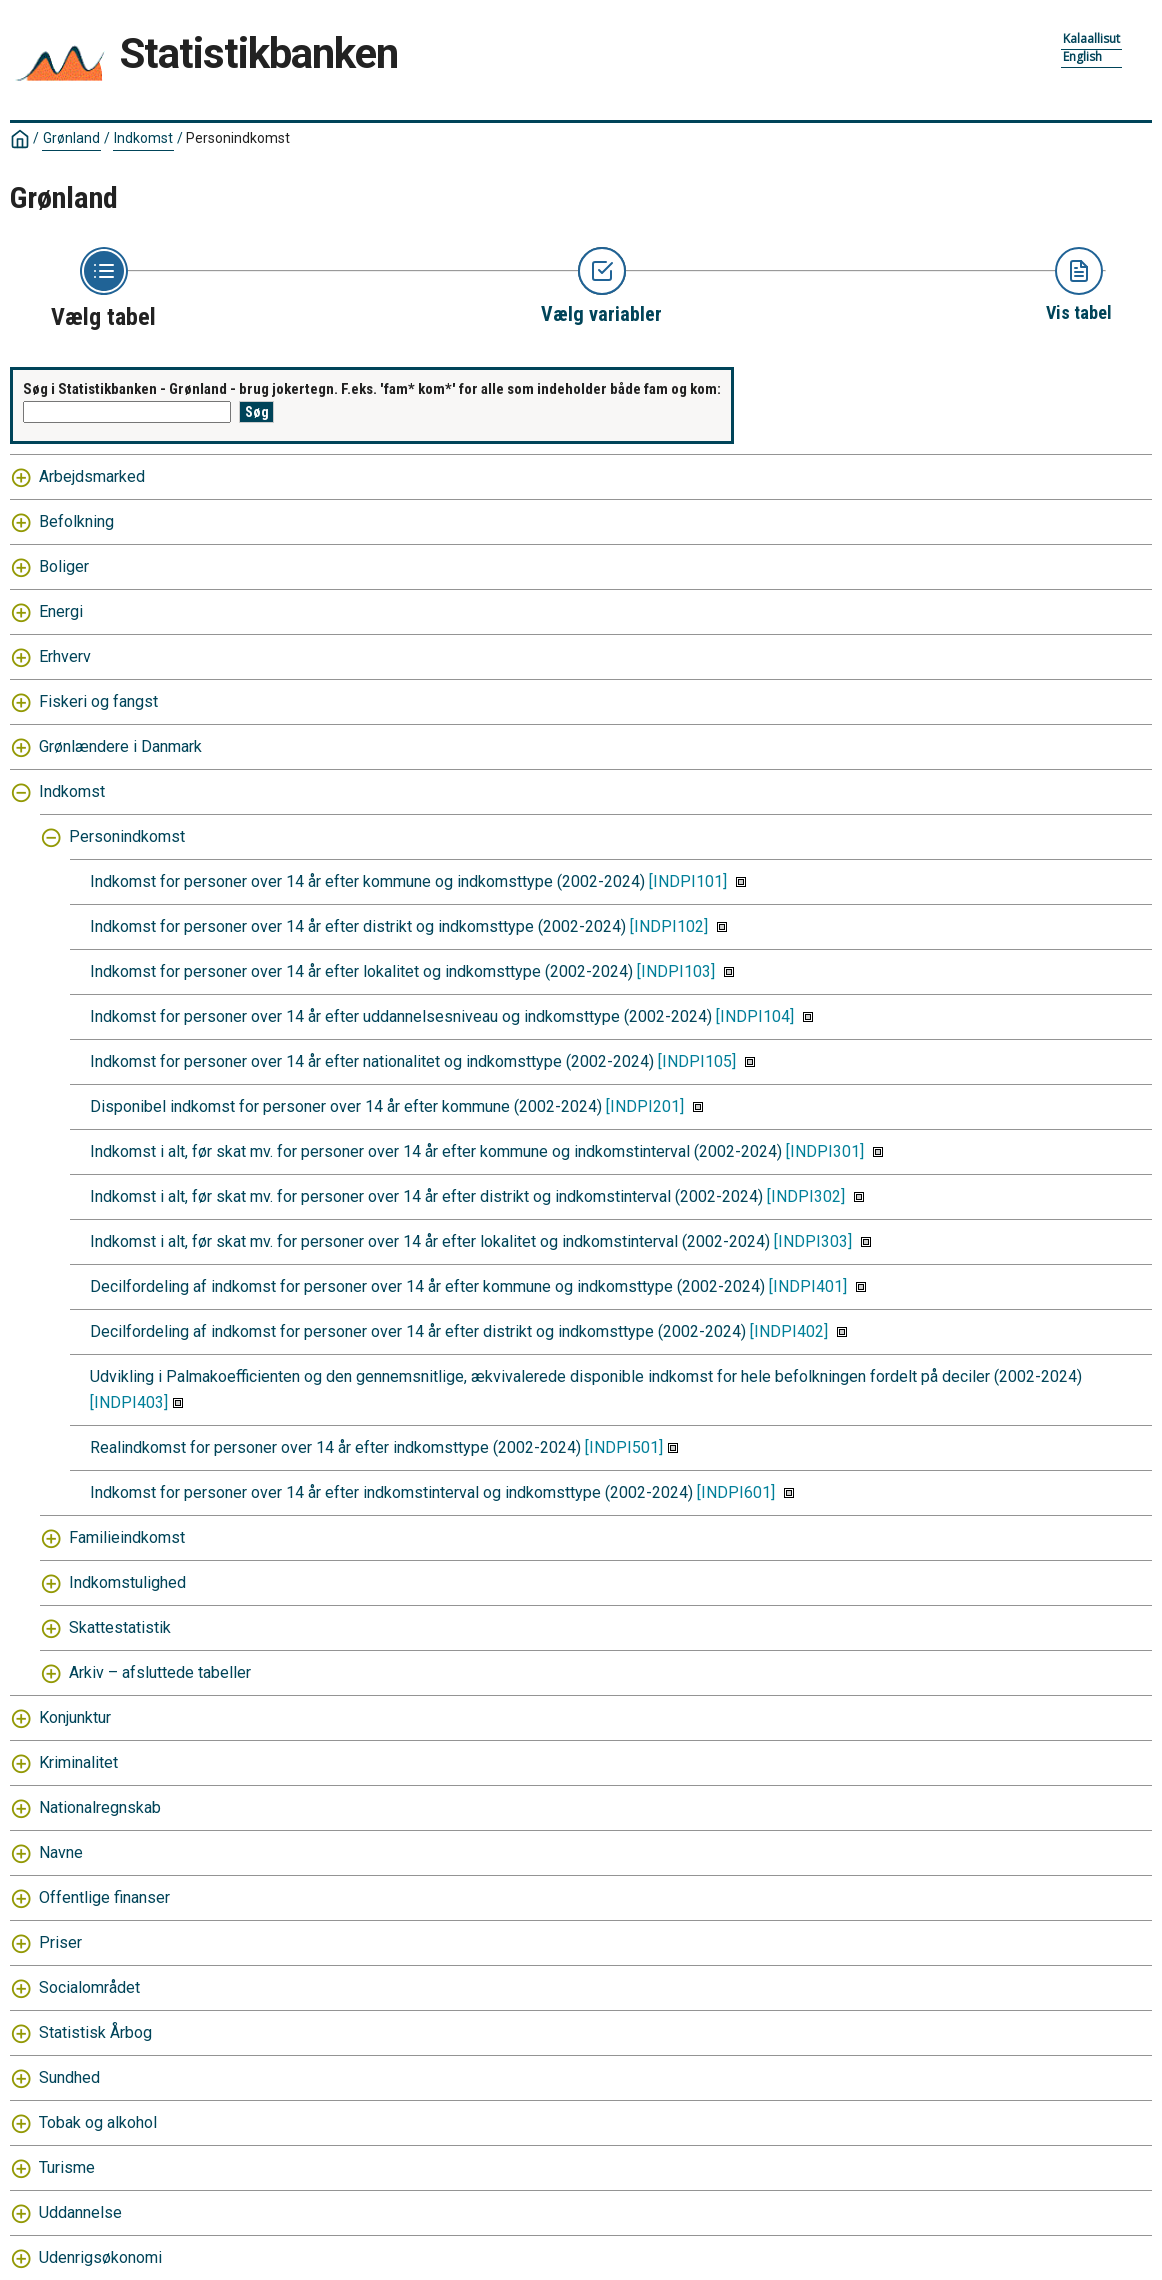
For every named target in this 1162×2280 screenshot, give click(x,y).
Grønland (71, 138)
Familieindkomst (127, 1537)
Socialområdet (89, 1987)
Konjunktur (75, 1717)
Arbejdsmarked (92, 476)
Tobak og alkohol (98, 2122)
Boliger (64, 566)
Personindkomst (238, 138)
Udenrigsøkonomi (100, 2257)
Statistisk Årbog (95, 2032)
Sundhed (69, 2077)
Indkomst (143, 138)
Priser (60, 1942)
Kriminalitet (78, 1762)
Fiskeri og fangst (98, 701)
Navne (61, 1852)
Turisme (67, 2167)
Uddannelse (80, 2212)
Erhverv (65, 656)
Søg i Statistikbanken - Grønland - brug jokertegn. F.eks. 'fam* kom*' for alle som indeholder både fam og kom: (372, 389)
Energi (61, 611)
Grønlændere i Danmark (120, 746)
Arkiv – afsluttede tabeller (160, 1672)
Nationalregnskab (100, 1807)
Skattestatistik (120, 1627)
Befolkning (76, 521)
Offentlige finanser (104, 1897)
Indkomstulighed (127, 1582)
